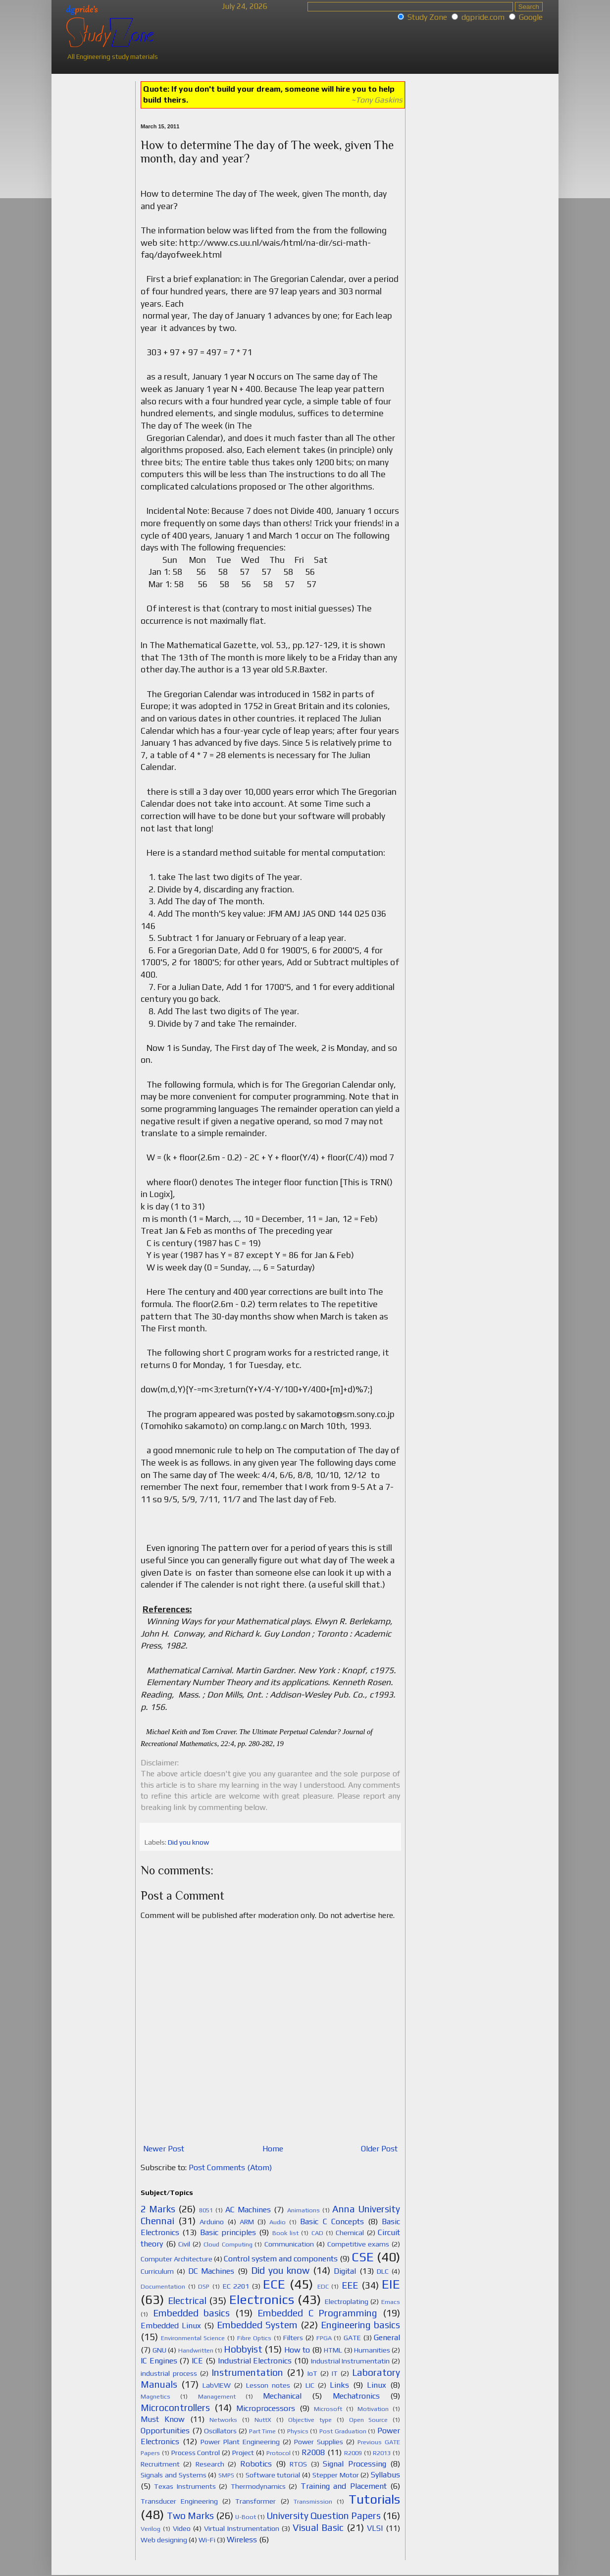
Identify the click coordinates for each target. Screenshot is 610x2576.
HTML (333, 2350)
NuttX (262, 2419)
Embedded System (257, 2324)
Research (210, 2464)
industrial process (169, 2373)
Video (182, 2528)
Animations (303, 2210)
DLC (383, 2271)
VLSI (375, 2528)
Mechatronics (356, 2396)
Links (339, 2385)
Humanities (372, 2350)
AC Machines (248, 2209)
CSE (363, 2256)
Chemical (350, 2233)
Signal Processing (354, 2463)
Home (272, 2148)
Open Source (368, 2419)
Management (217, 2396)
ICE (197, 2360)
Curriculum (157, 2271)
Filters (293, 2338)
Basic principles (228, 2232)
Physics (297, 2431)
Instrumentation (247, 2372)
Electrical (187, 2300)
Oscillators (220, 2431)
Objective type (310, 2419)
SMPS (226, 2475)
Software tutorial (273, 2475)
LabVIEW (217, 2385)
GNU (159, 2350)
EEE (350, 2285)
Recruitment (160, 2464)
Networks (223, 2419)
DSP (203, 2286)
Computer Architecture (176, 2259)
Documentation (163, 2286)
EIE (391, 2284)
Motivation (373, 2408)
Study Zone (427, 17)
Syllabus (385, 2474)
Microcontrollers (175, 2407)
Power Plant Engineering (240, 2442)
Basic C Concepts (331, 2221)
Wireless (242, 2539)
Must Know (163, 2419)
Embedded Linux (171, 2325)
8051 (206, 2210)
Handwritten (195, 2350)
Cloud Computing (228, 2244)
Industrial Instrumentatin (350, 2361)
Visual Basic (318, 2527)
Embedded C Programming (317, 2312)
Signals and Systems (173, 2475)
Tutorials (374, 2499)
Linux (376, 2385)
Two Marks (190, 2515)
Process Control (195, 2453)
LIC (309, 2385)
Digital (345, 2271)
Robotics (256, 2463)
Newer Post (163, 2148)
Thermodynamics (258, 2486)
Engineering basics (360, 2324)
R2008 (313, 2452)
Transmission (313, 2501)
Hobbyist (243, 2349)
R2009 (353, 2453)
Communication (289, 2244)
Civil (184, 2244)
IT (335, 2373)
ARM (247, 2222)
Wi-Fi (207, 2540)
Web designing (164, 2540)
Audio (277, 2222)
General (387, 2337)
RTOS (298, 2464)
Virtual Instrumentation (241, 2528)
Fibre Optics (254, 2338)
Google (531, 17)
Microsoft (328, 2408)
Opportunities (165, 2430)
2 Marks (158, 2208)
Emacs (390, 2301)
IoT (312, 2373)
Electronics (261, 2299)
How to (297, 2350)
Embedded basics (191, 2312)
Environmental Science (193, 2338)
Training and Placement (344, 2486)
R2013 (382, 2453)
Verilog (150, 2528)
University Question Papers (323, 2515)
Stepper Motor (335, 2475)
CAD (317, 2233)
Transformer (255, 2501)
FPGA (324, 2338)
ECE (274, 2284)
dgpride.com (483, 17)
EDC (323, 2286)
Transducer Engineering (179, 2501)
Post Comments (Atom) (230, 2167)
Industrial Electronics (255, 2360)
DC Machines (211, 2271)
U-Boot (245, 2517)
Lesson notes (268, 2385)
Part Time (262, 2431)
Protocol (278, 2453)
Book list (285, 2233)
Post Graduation (342, 2431)
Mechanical (282, 2396)
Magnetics (155, 2396)
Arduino (212, 2222)
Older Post (379, 2148)
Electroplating (346, 2301)
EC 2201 (236, 2286)
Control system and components (281, 2258)
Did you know (188, 1842)
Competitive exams (358, 2244)
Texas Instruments (184, 2486)
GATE (352, 2338)
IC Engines (159, 2360)
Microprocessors (265, 2408)
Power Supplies (318, 2442)
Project (243, 2453)
